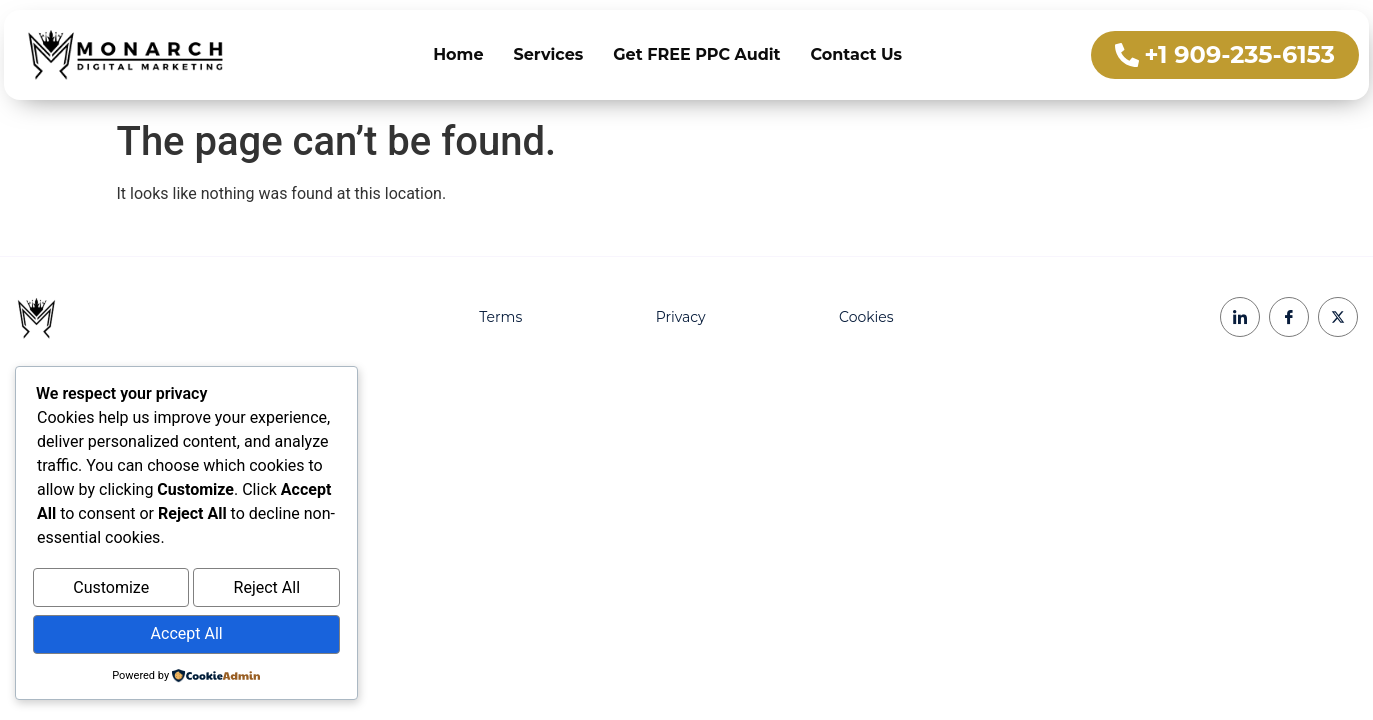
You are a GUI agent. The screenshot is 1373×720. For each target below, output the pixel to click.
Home (458, 54)
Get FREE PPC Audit (696, 54)
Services (549, 54)
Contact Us (857, 54)
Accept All (187, 635)
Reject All (267, 592)
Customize (111, 592)
